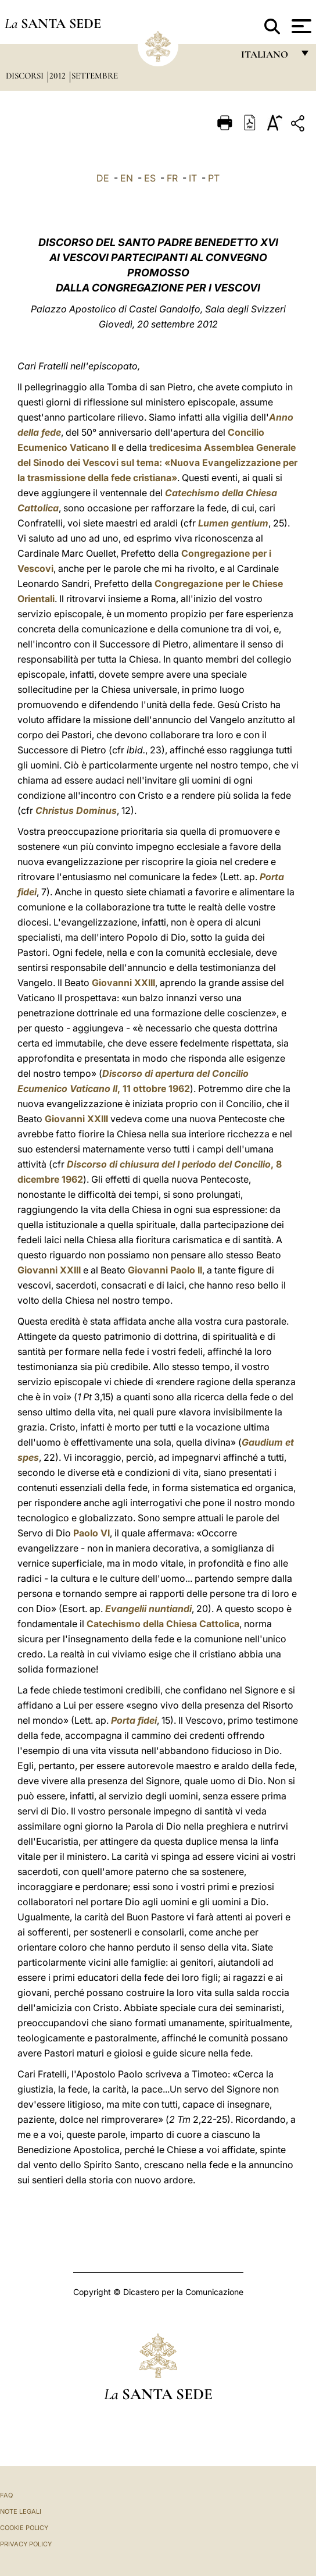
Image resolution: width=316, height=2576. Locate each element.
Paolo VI (91, 1533)
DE (102, 178)
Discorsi (26, 75)
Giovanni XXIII (123, 982)
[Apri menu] (300, 26)
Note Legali (20, 2511)
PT (214, 178)
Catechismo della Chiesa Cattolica (163, 1623)
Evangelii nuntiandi (148, 1608)
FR (172, 178)
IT (193, 178)
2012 (58, 75)
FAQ (6, 2495)
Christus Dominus (76, 810)
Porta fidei (134, 1720)
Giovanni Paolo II (165, 1270)
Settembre (94, 75)
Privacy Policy (26, 2544)
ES (150, 178)
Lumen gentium (233, 523)
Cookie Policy (24, 2528)
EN (126, 178)
